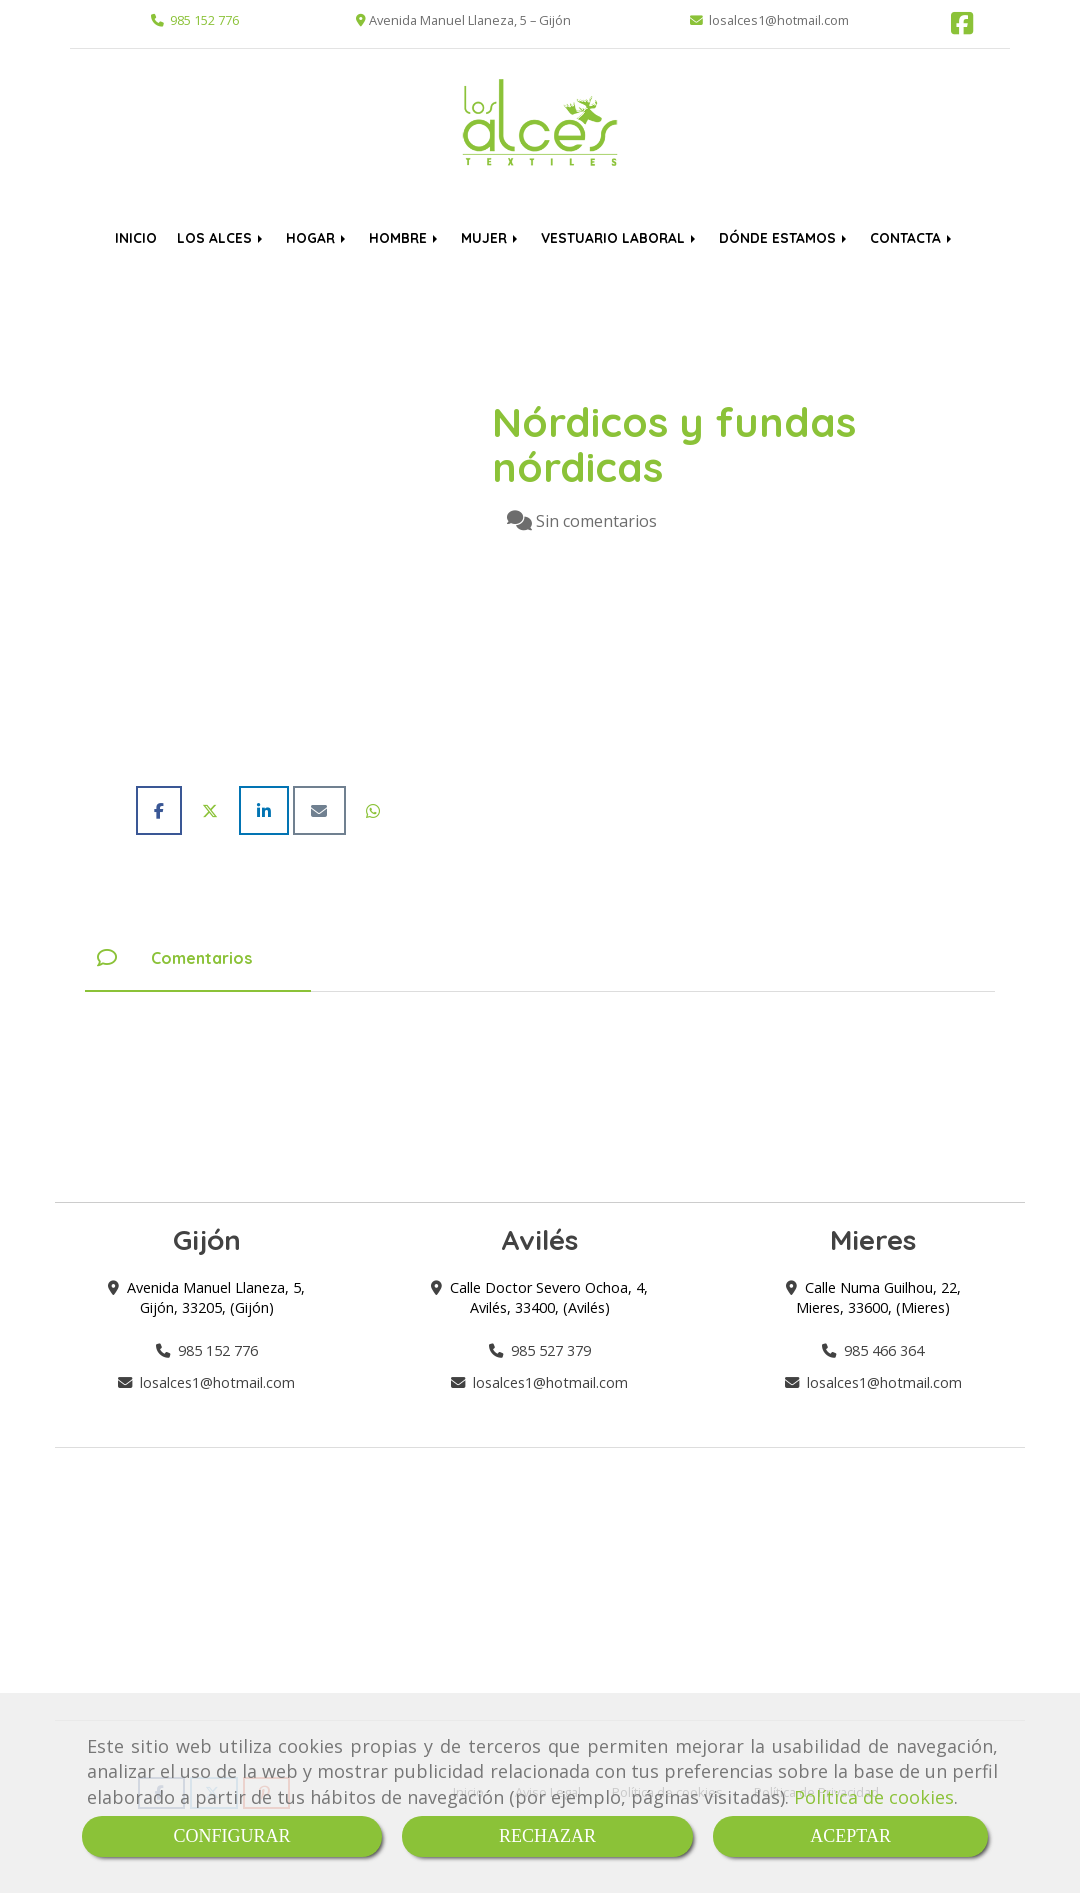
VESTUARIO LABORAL (620, 237)
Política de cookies (874, 1797)
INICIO (136, 237)
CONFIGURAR (231, 1836)
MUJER (491, 237)
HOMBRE (405, 237)
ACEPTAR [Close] (850, 1836)
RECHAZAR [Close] (547, 1836)
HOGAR (317, 237)
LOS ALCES (221, 237)
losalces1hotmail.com (217, 1382)
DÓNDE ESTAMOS (784, 237)
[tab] (198, 958)
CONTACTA (912, 237)
